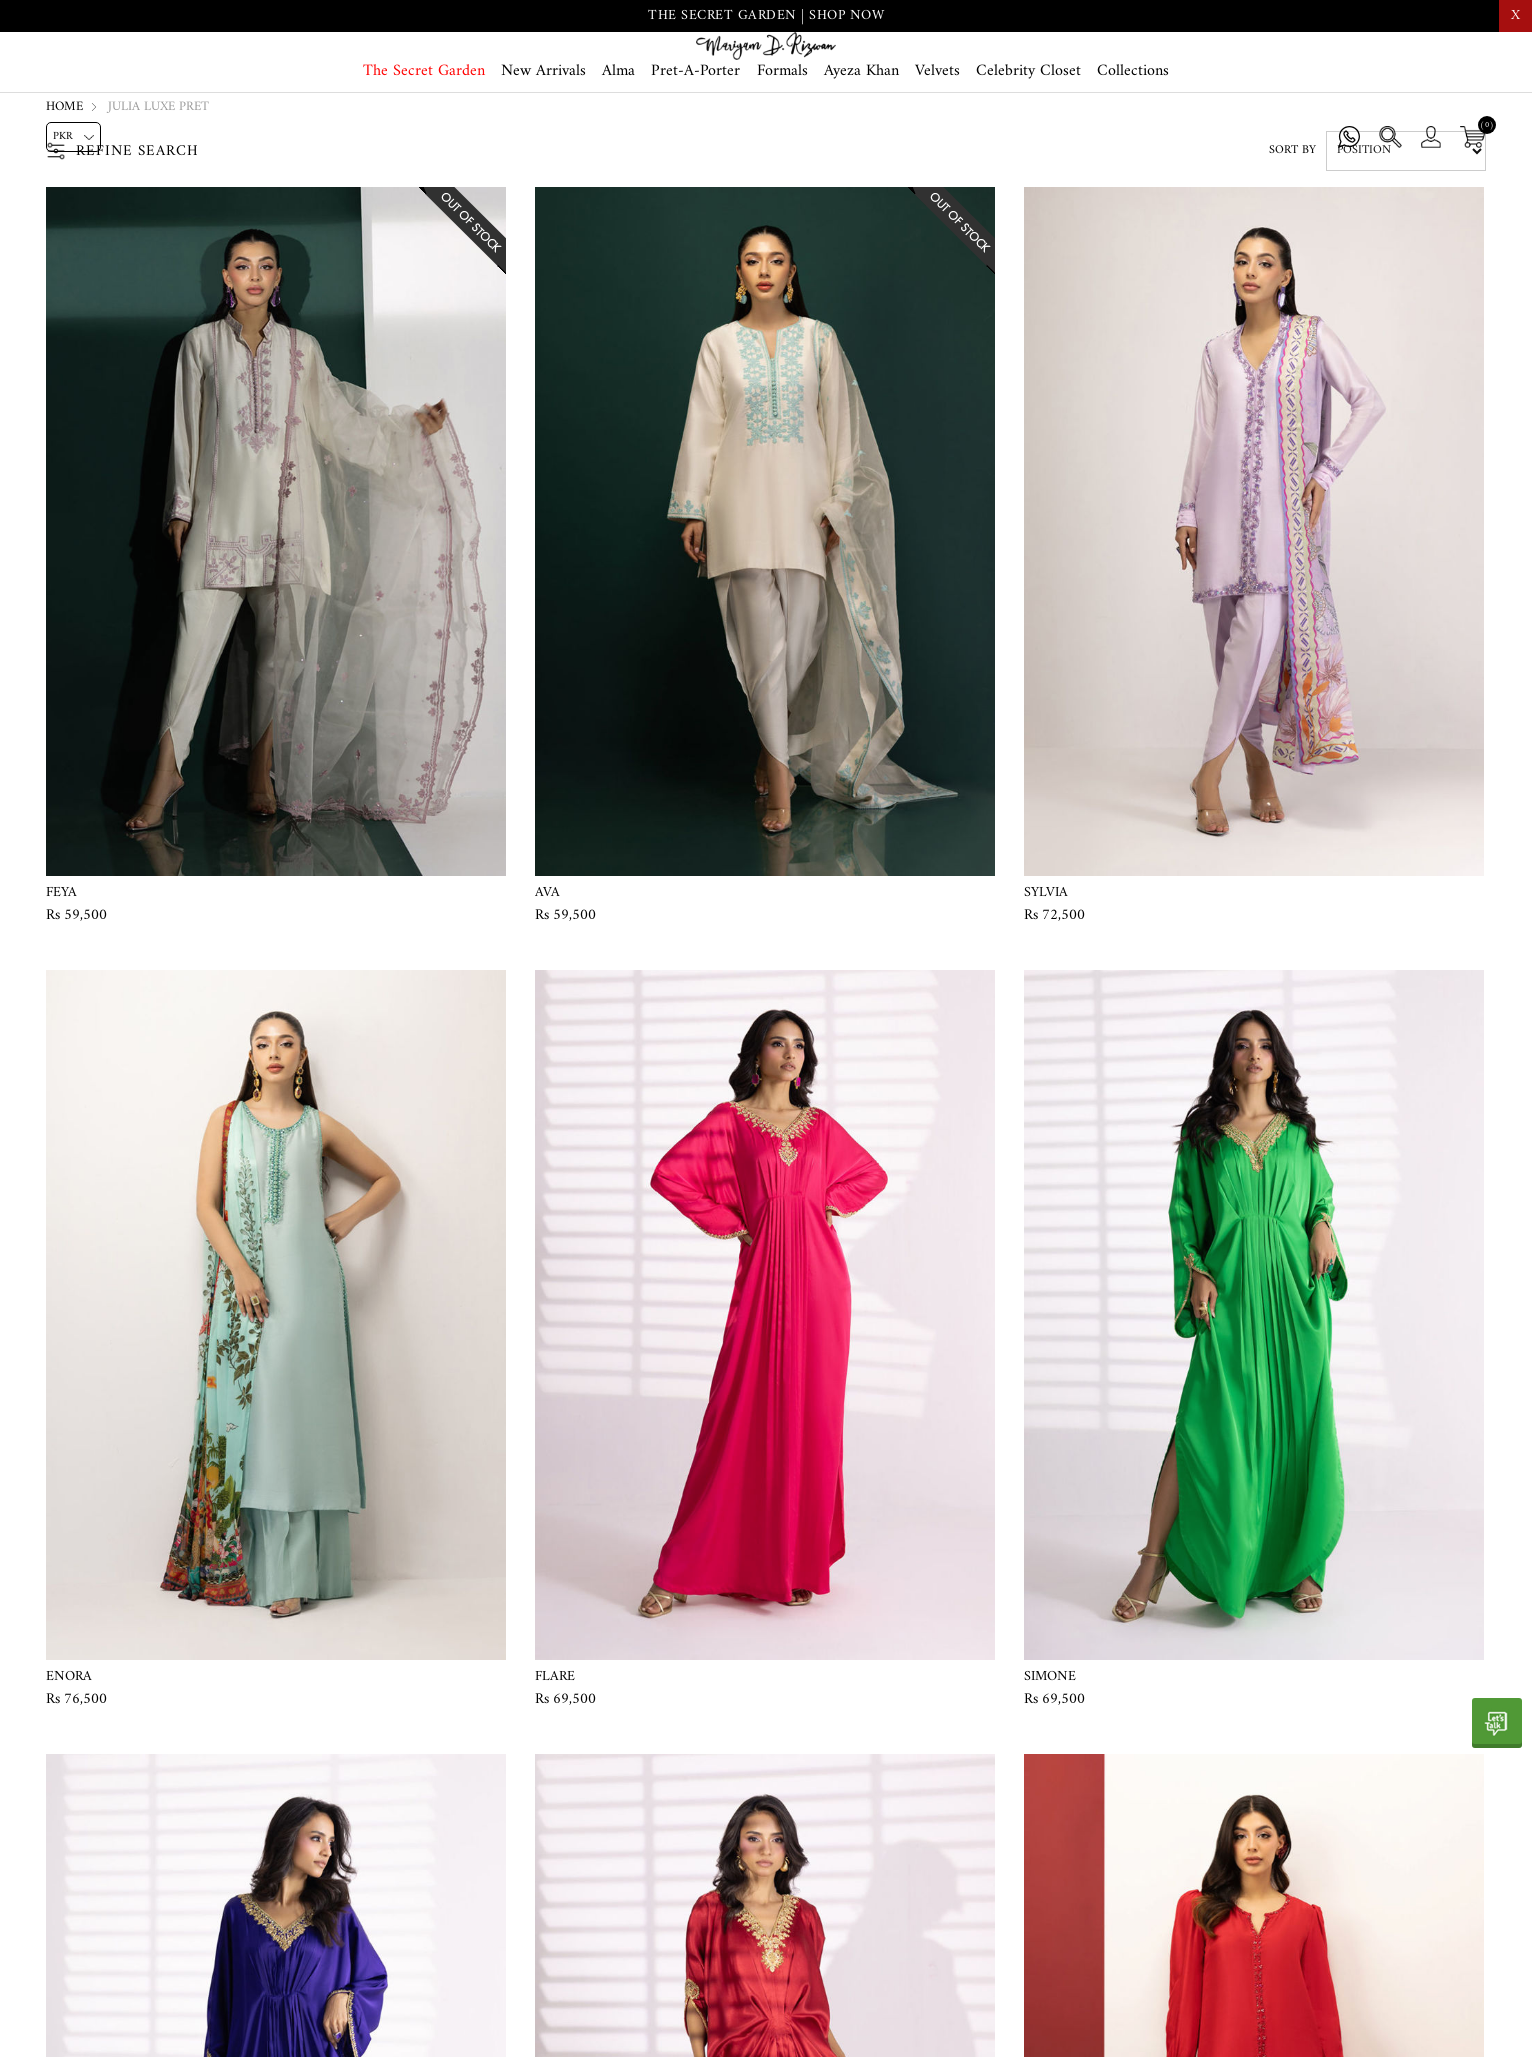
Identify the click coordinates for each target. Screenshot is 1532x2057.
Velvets (937, 142)
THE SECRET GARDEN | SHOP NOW (766, 15)
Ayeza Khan (861, 142)
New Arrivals (543, 142)
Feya (61, 974)
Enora (69, 1758)
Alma (618, 142)
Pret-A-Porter (695, 142)
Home (64, 188)
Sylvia (1046, 974)
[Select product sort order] (1406, 233)
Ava (547, 974)
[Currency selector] (73, 137)
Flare (555, 1758)
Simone (1050, 1758)
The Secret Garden (424, 142)
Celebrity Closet (1028, 142)
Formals (782, 142)
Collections (1133, 142)
